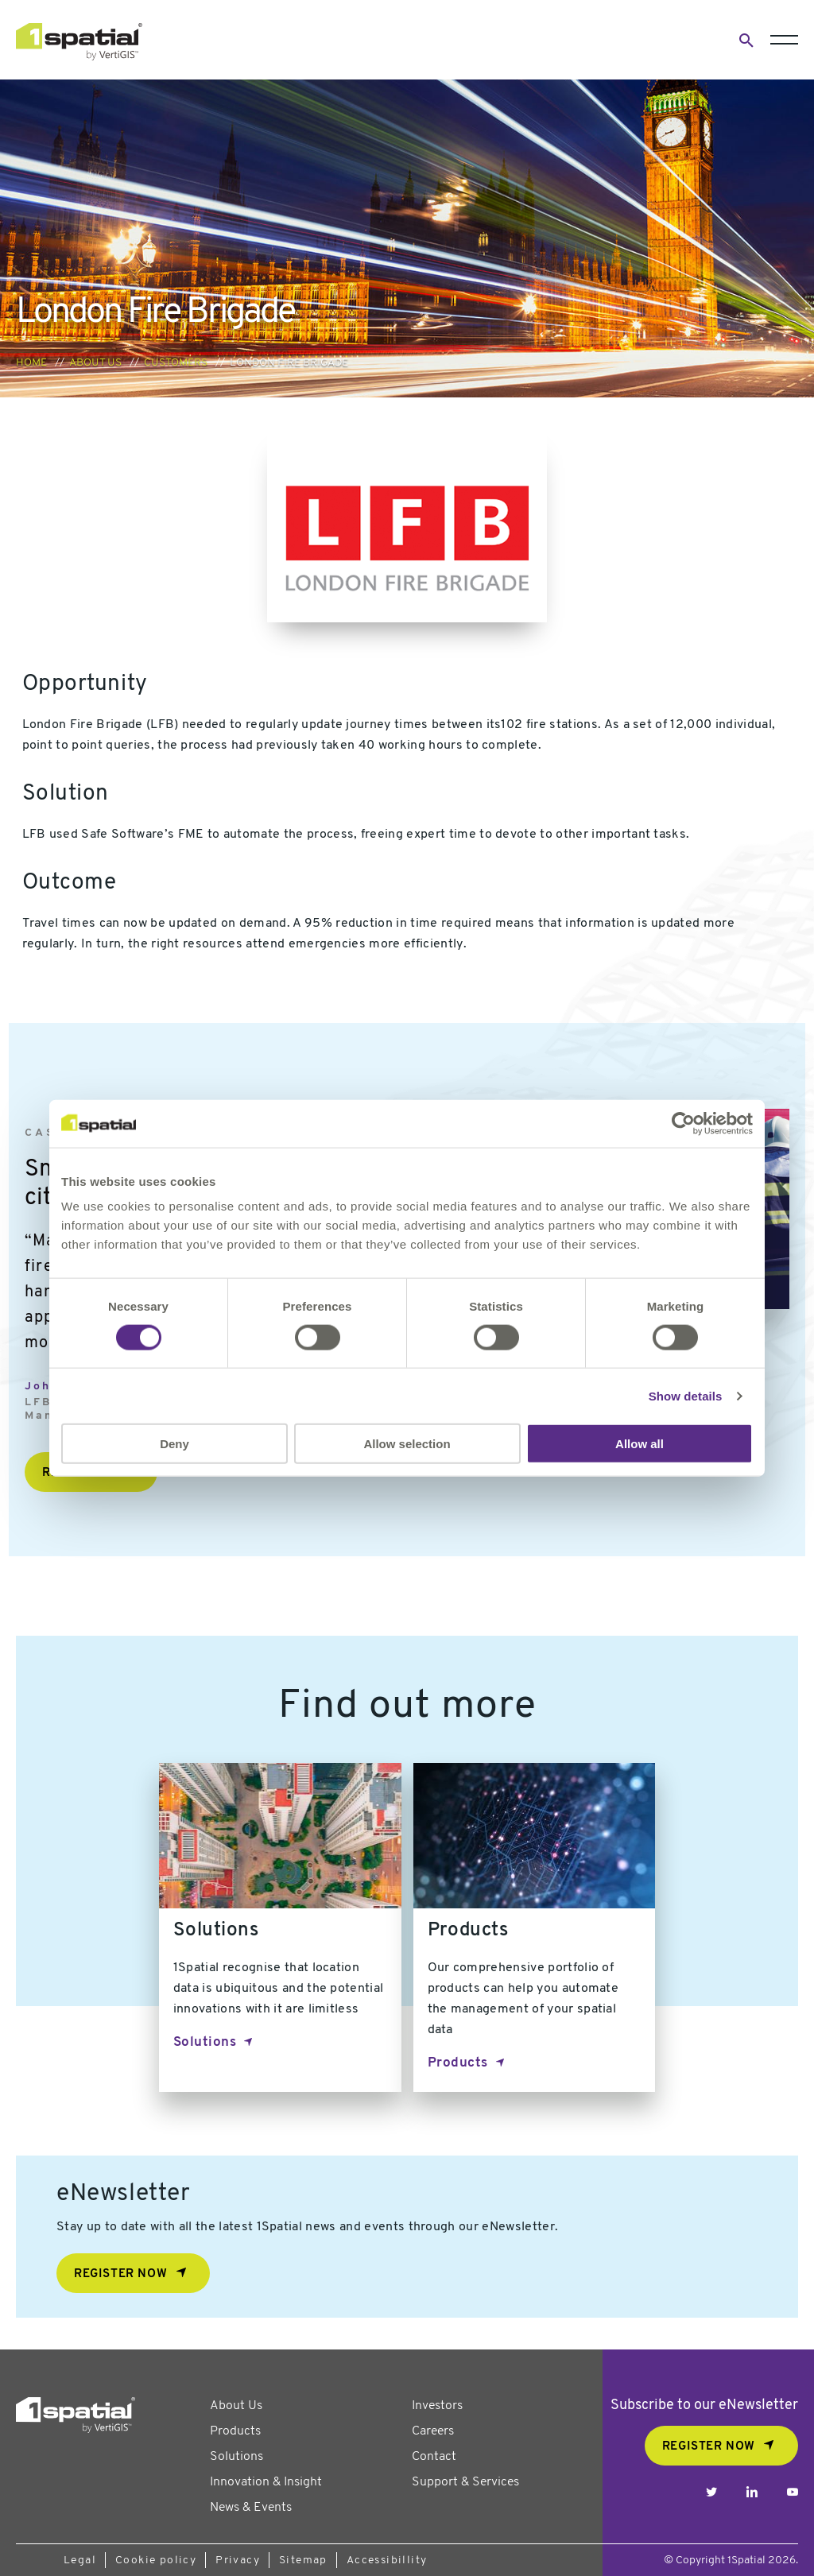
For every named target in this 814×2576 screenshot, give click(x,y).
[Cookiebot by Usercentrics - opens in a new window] (683, 1123)
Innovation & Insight (266, 2482)
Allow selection (406, 1444)
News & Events (251, 2507)
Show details (686, 1395)
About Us (236, 2406)
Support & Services (465, 2482)
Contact (434, 2456)
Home (31, 363)
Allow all (639, 1444)
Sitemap (303, 2560)
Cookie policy (155, 2560)
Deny (174, 1444)
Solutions (205, 2042)
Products (458, 2063)
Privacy (237, 2560)
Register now (120, 2274)
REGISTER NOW (708, 2447)
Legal (80, 2560)
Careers (433, 2431)
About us (95, 363)
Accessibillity (387, 2560)
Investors (437, 2406)
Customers (175, 363)
